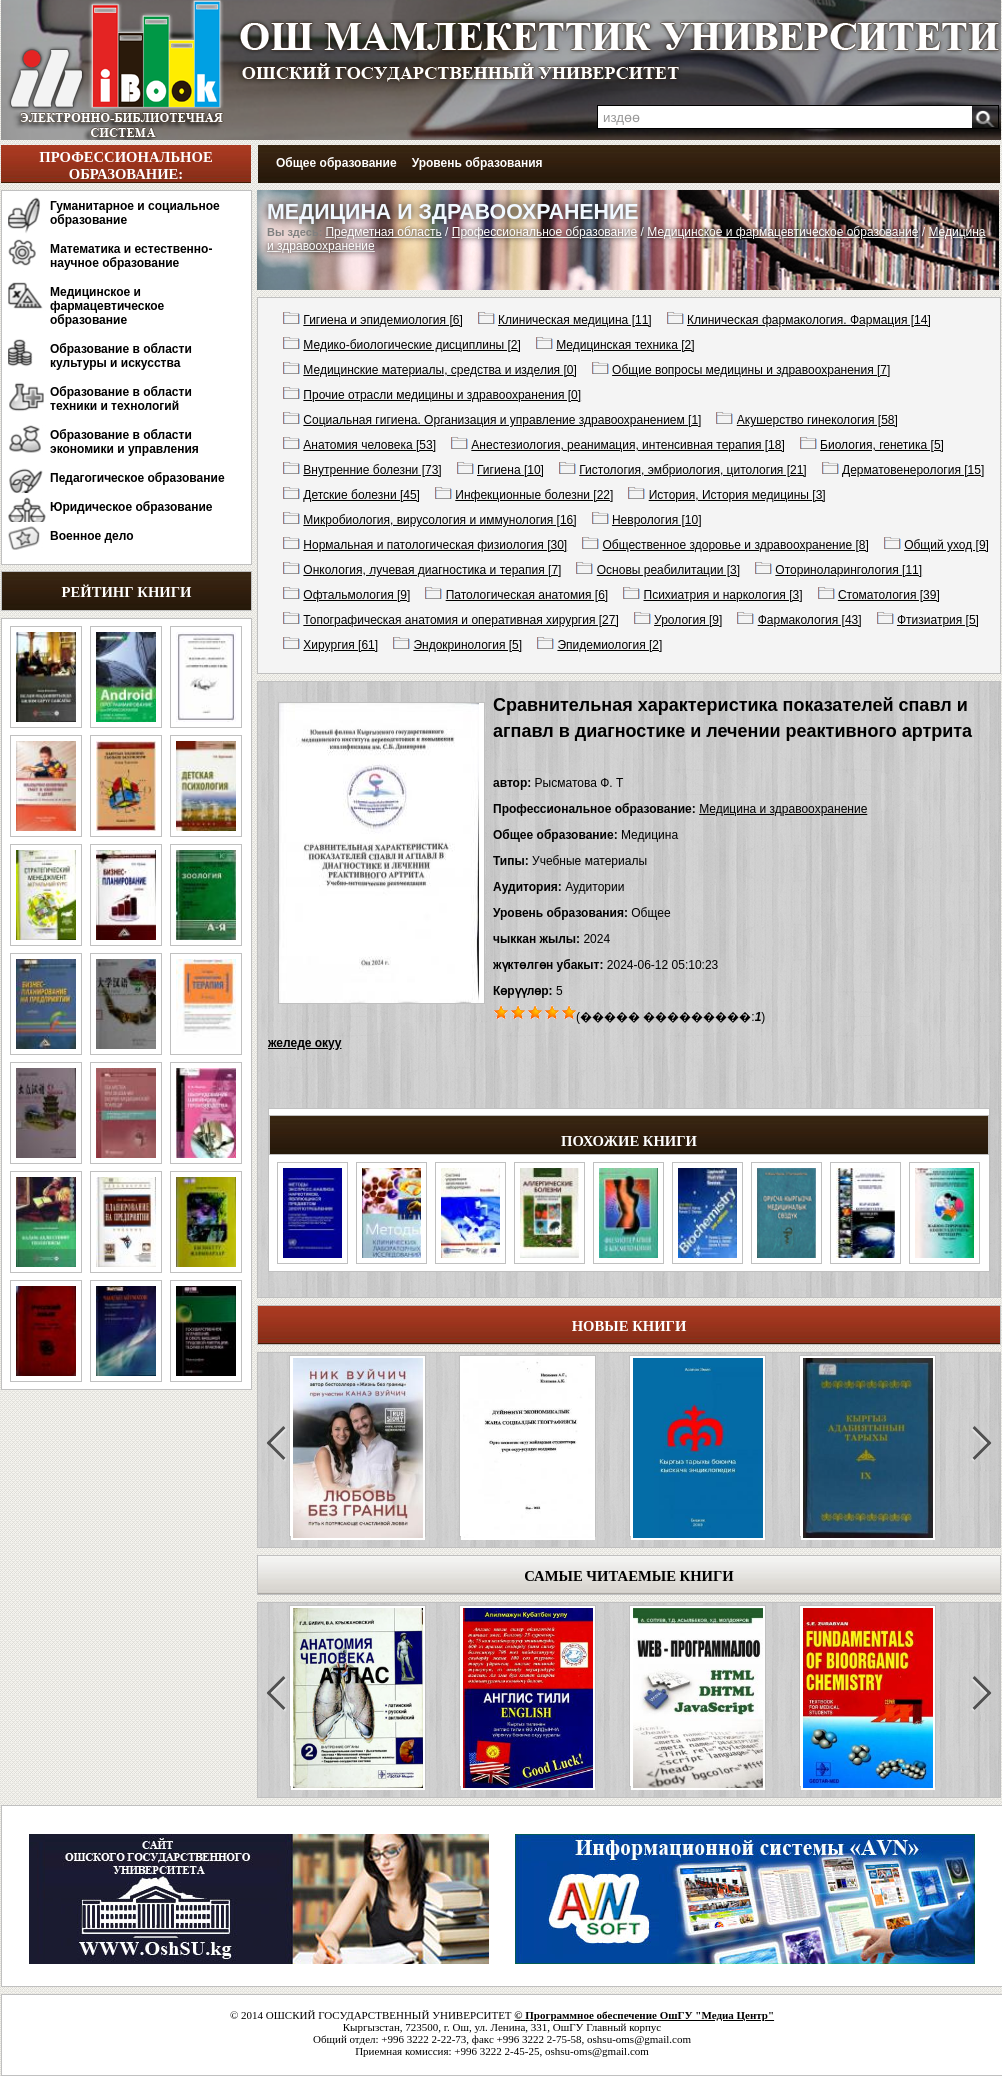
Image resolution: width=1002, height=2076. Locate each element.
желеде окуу (304, 1043)
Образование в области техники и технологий (121, 399)
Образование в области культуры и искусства (121, 356)
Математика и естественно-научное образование (131, 256)
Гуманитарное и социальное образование (135, 213)
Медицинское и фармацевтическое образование (107, 306)
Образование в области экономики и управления (124, 442)
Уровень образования (477, 163)
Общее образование (336, 163)
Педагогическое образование (137, 478)
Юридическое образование (131, 507)
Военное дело (92, 536)
